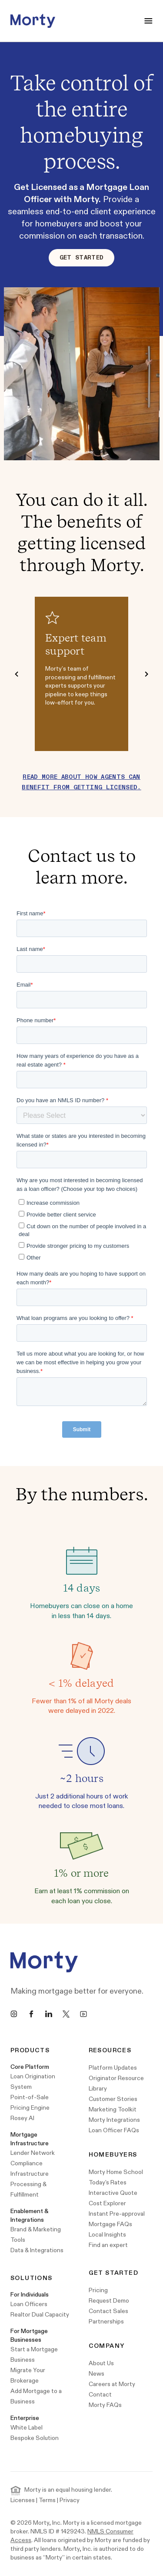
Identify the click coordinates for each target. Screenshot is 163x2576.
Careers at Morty (112, 2384)
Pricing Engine (30, 2108)
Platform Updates (113, 2068)
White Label (26, 2427)
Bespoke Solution (34, 2438)
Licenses (22, 2500)
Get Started (82, 257)
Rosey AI (22, 2118)
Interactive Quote (113, 2193)
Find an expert (108, 2245)
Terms (47, 2500)
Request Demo (109, 2301)
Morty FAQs (105, 2405)
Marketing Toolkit (112, 2109)
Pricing (98, 2290)
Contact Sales (108, 2311)
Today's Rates (107, 2182)
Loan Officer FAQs (114, 2130)
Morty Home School (116, 2172)
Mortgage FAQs (110, 2224)
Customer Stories (113, 2099)
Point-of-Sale (29, 2097)
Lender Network (32, 2153)
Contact (100, 2394)
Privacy (70, 2500)
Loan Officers (28, 2304)
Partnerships (106, 2321)
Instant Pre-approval (117, 2214)
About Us (101, 2363)
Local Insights (107, 2234)
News (96, 2374)
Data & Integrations (36, 2250)
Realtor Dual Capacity (39, 2314)
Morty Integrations (114, 2120)
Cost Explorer (107, 2203)
